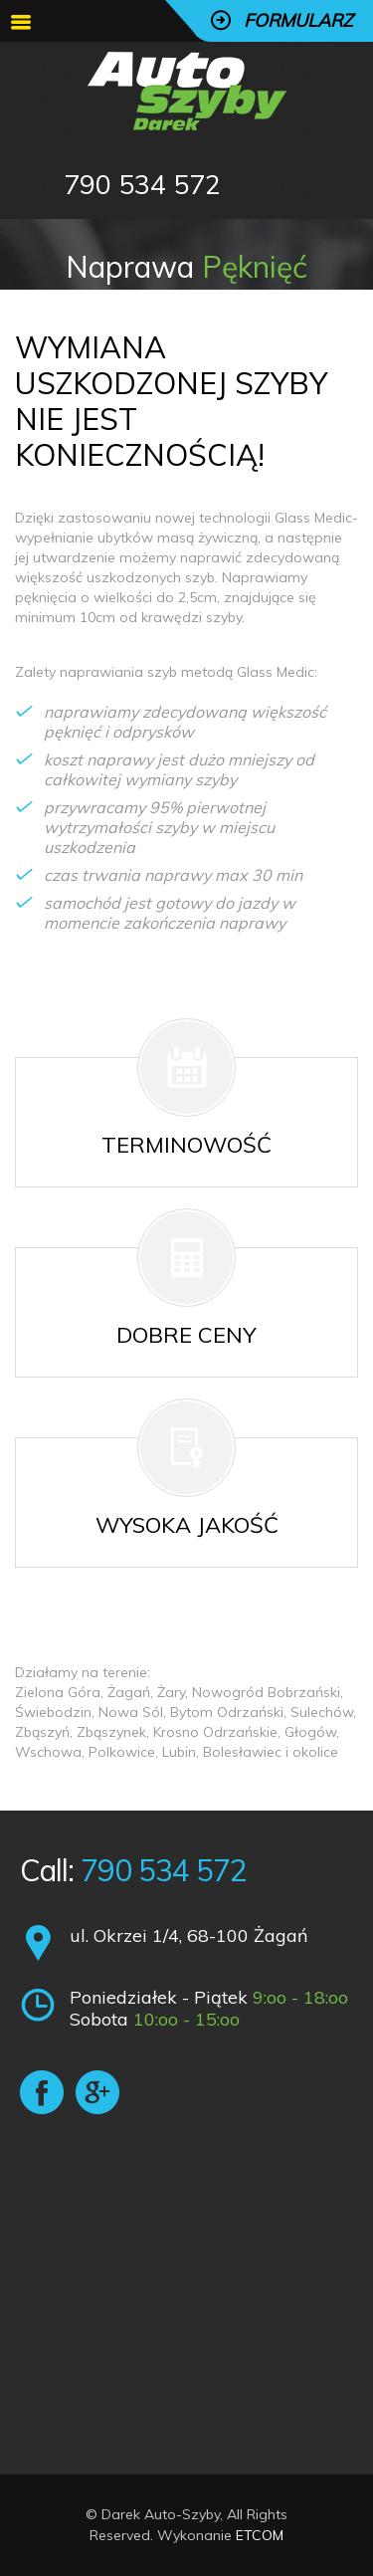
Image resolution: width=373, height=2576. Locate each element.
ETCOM (259, 2535)
